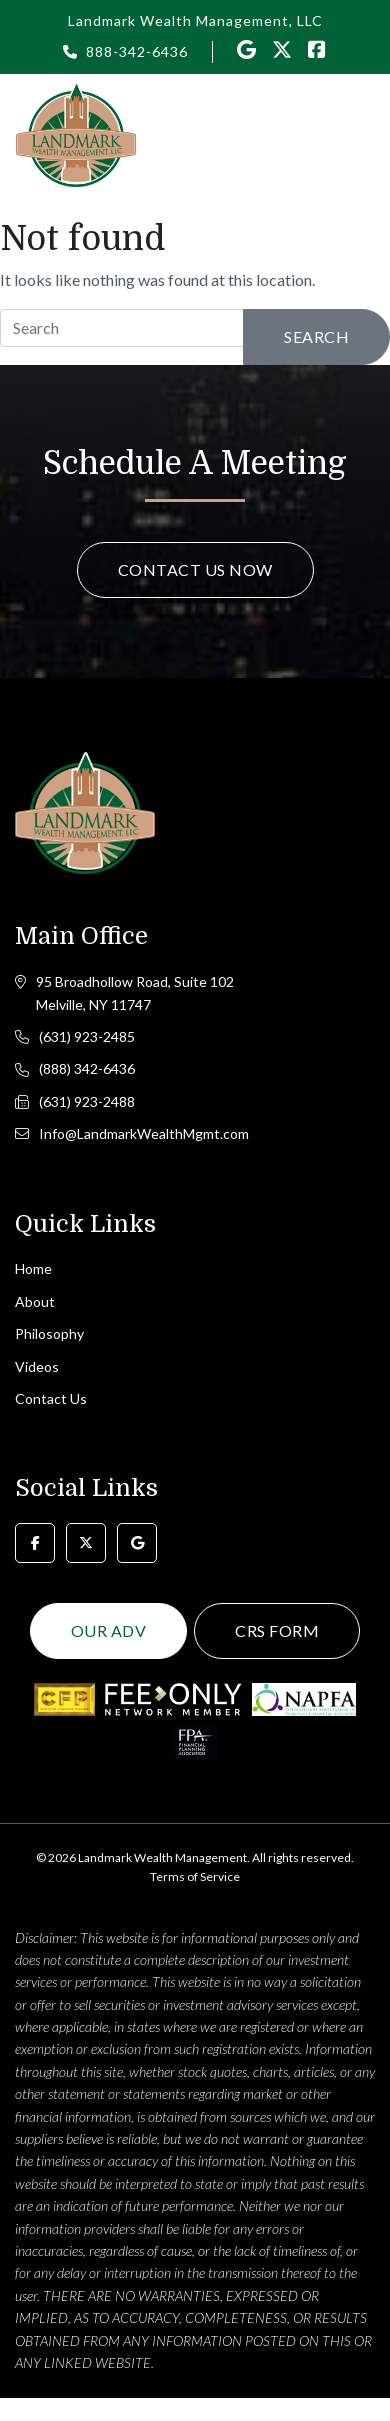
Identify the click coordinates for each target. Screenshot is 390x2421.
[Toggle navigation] (363, 134)
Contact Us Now (195, 569)
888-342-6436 (137, 51)
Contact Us (51, 1398)
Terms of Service (195, 1876)
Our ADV (109, 1630)
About (35, 1301)
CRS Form (277, 1630)
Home (33, 1268)
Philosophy (49, 1333)
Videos (37, 1366)
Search (316, 336)
